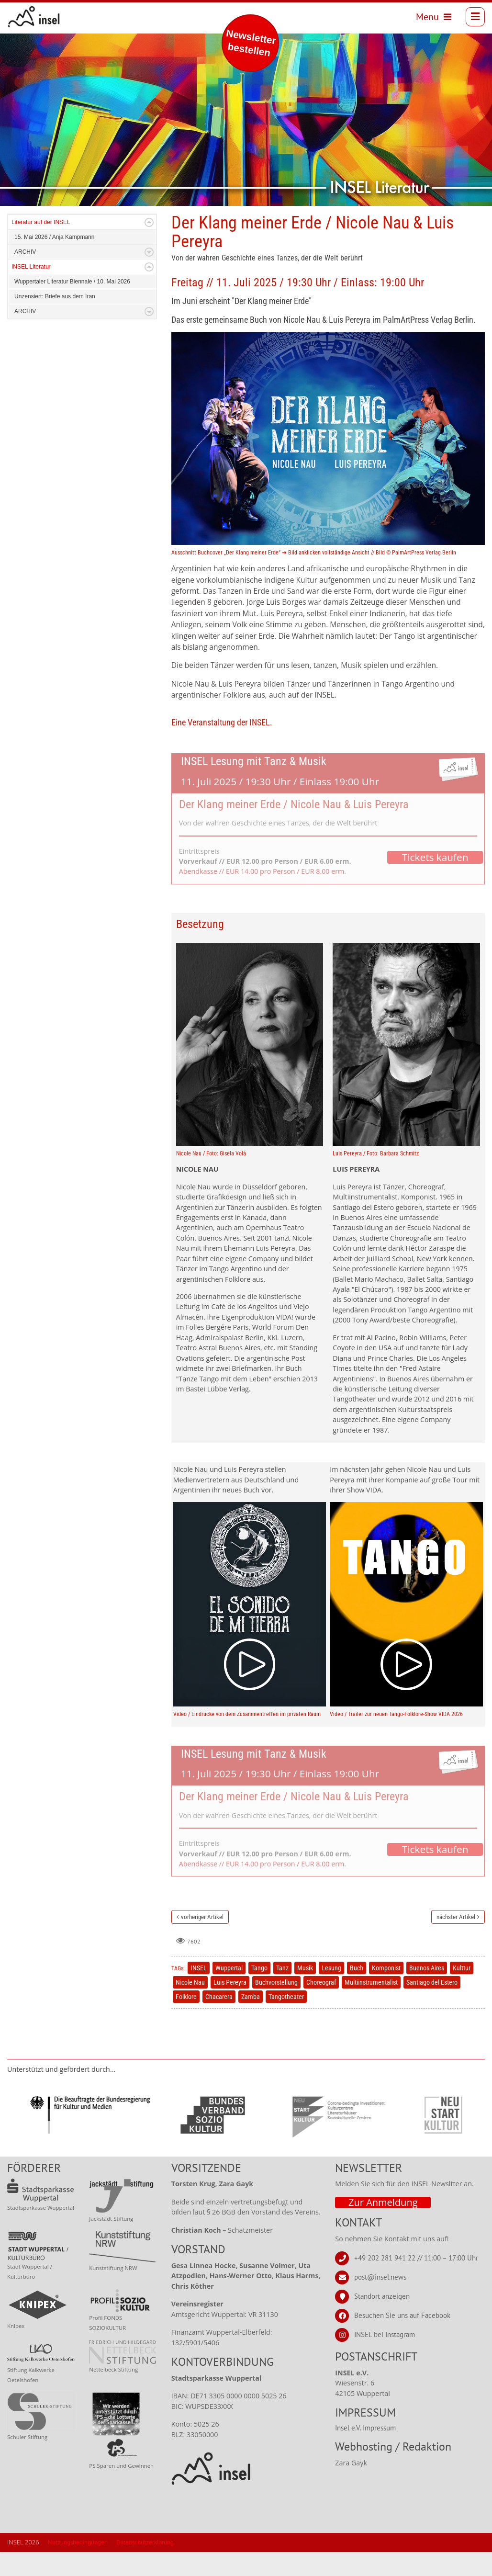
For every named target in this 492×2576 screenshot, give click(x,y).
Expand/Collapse (149, 222)
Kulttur (461, 1968)
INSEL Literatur (31, 266)
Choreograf (321, 1982)
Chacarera (219, 1996)
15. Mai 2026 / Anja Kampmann (54, 237)
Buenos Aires (426, 1968)
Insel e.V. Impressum (365, 2427)
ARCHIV (25, 252)
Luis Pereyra (229, 1982)
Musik (305, 1968)
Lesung (331, 1968)
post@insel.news (380, 2277)
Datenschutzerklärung (145, 2542)
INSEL (198, 1968)
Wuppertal (229, 1968)
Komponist (386, 1968)
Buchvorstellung (276, 1982)
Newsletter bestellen (251, 42)
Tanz (282, 1968)
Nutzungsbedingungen (78, 2542)
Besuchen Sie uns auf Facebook (402, 2315)
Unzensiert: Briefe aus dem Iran (54, 296)
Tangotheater (286, 1996)
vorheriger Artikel (202, 1917)
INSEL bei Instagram (384, 2334)
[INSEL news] (34, 17)
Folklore (186, 1996)
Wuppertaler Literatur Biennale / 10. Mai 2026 (72, 281)
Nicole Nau (190, 1982)
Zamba (250, 1996)
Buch (356, 1968)
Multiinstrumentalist (371, 1982)
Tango (259, 1968)
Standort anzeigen (382, 2296)
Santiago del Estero (432, 1982)
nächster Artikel (455, 1917)
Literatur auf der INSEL (40, 222)
